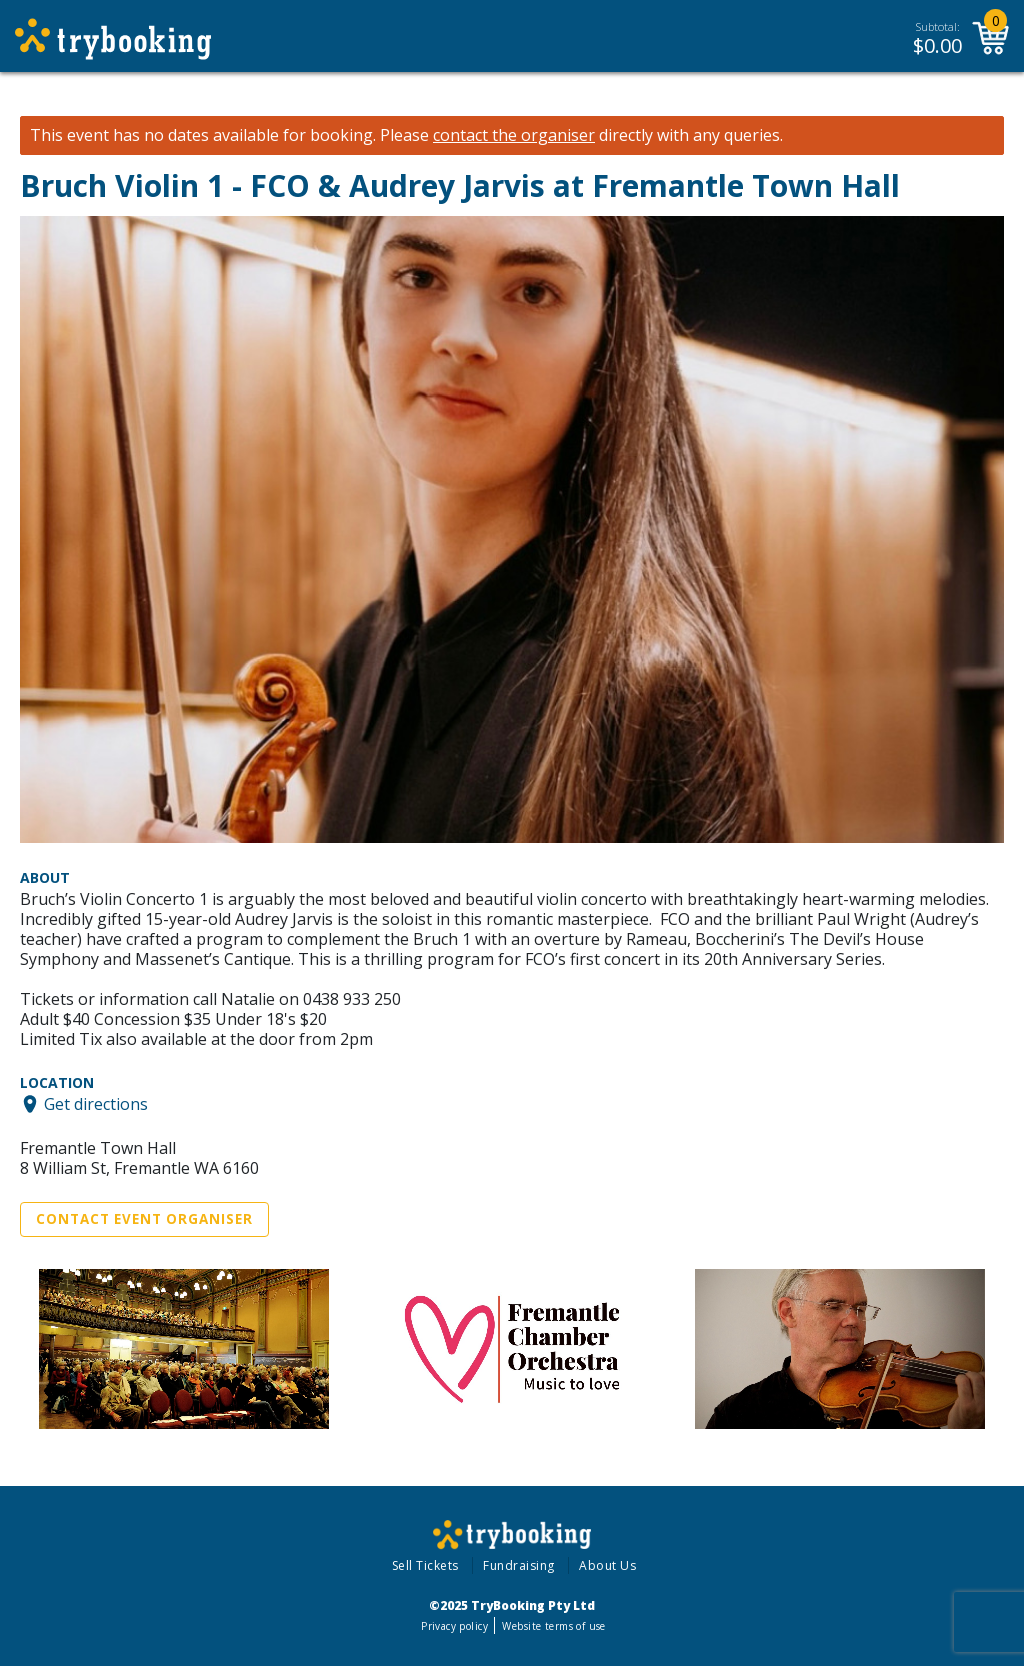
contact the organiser (514, 135)
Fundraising (519, 1565)
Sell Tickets (425, 1565)
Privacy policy (454, 1626)
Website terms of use (553, 1626)
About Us (607, 1565)
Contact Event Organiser (144, 1219)
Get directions (96, 1104)
